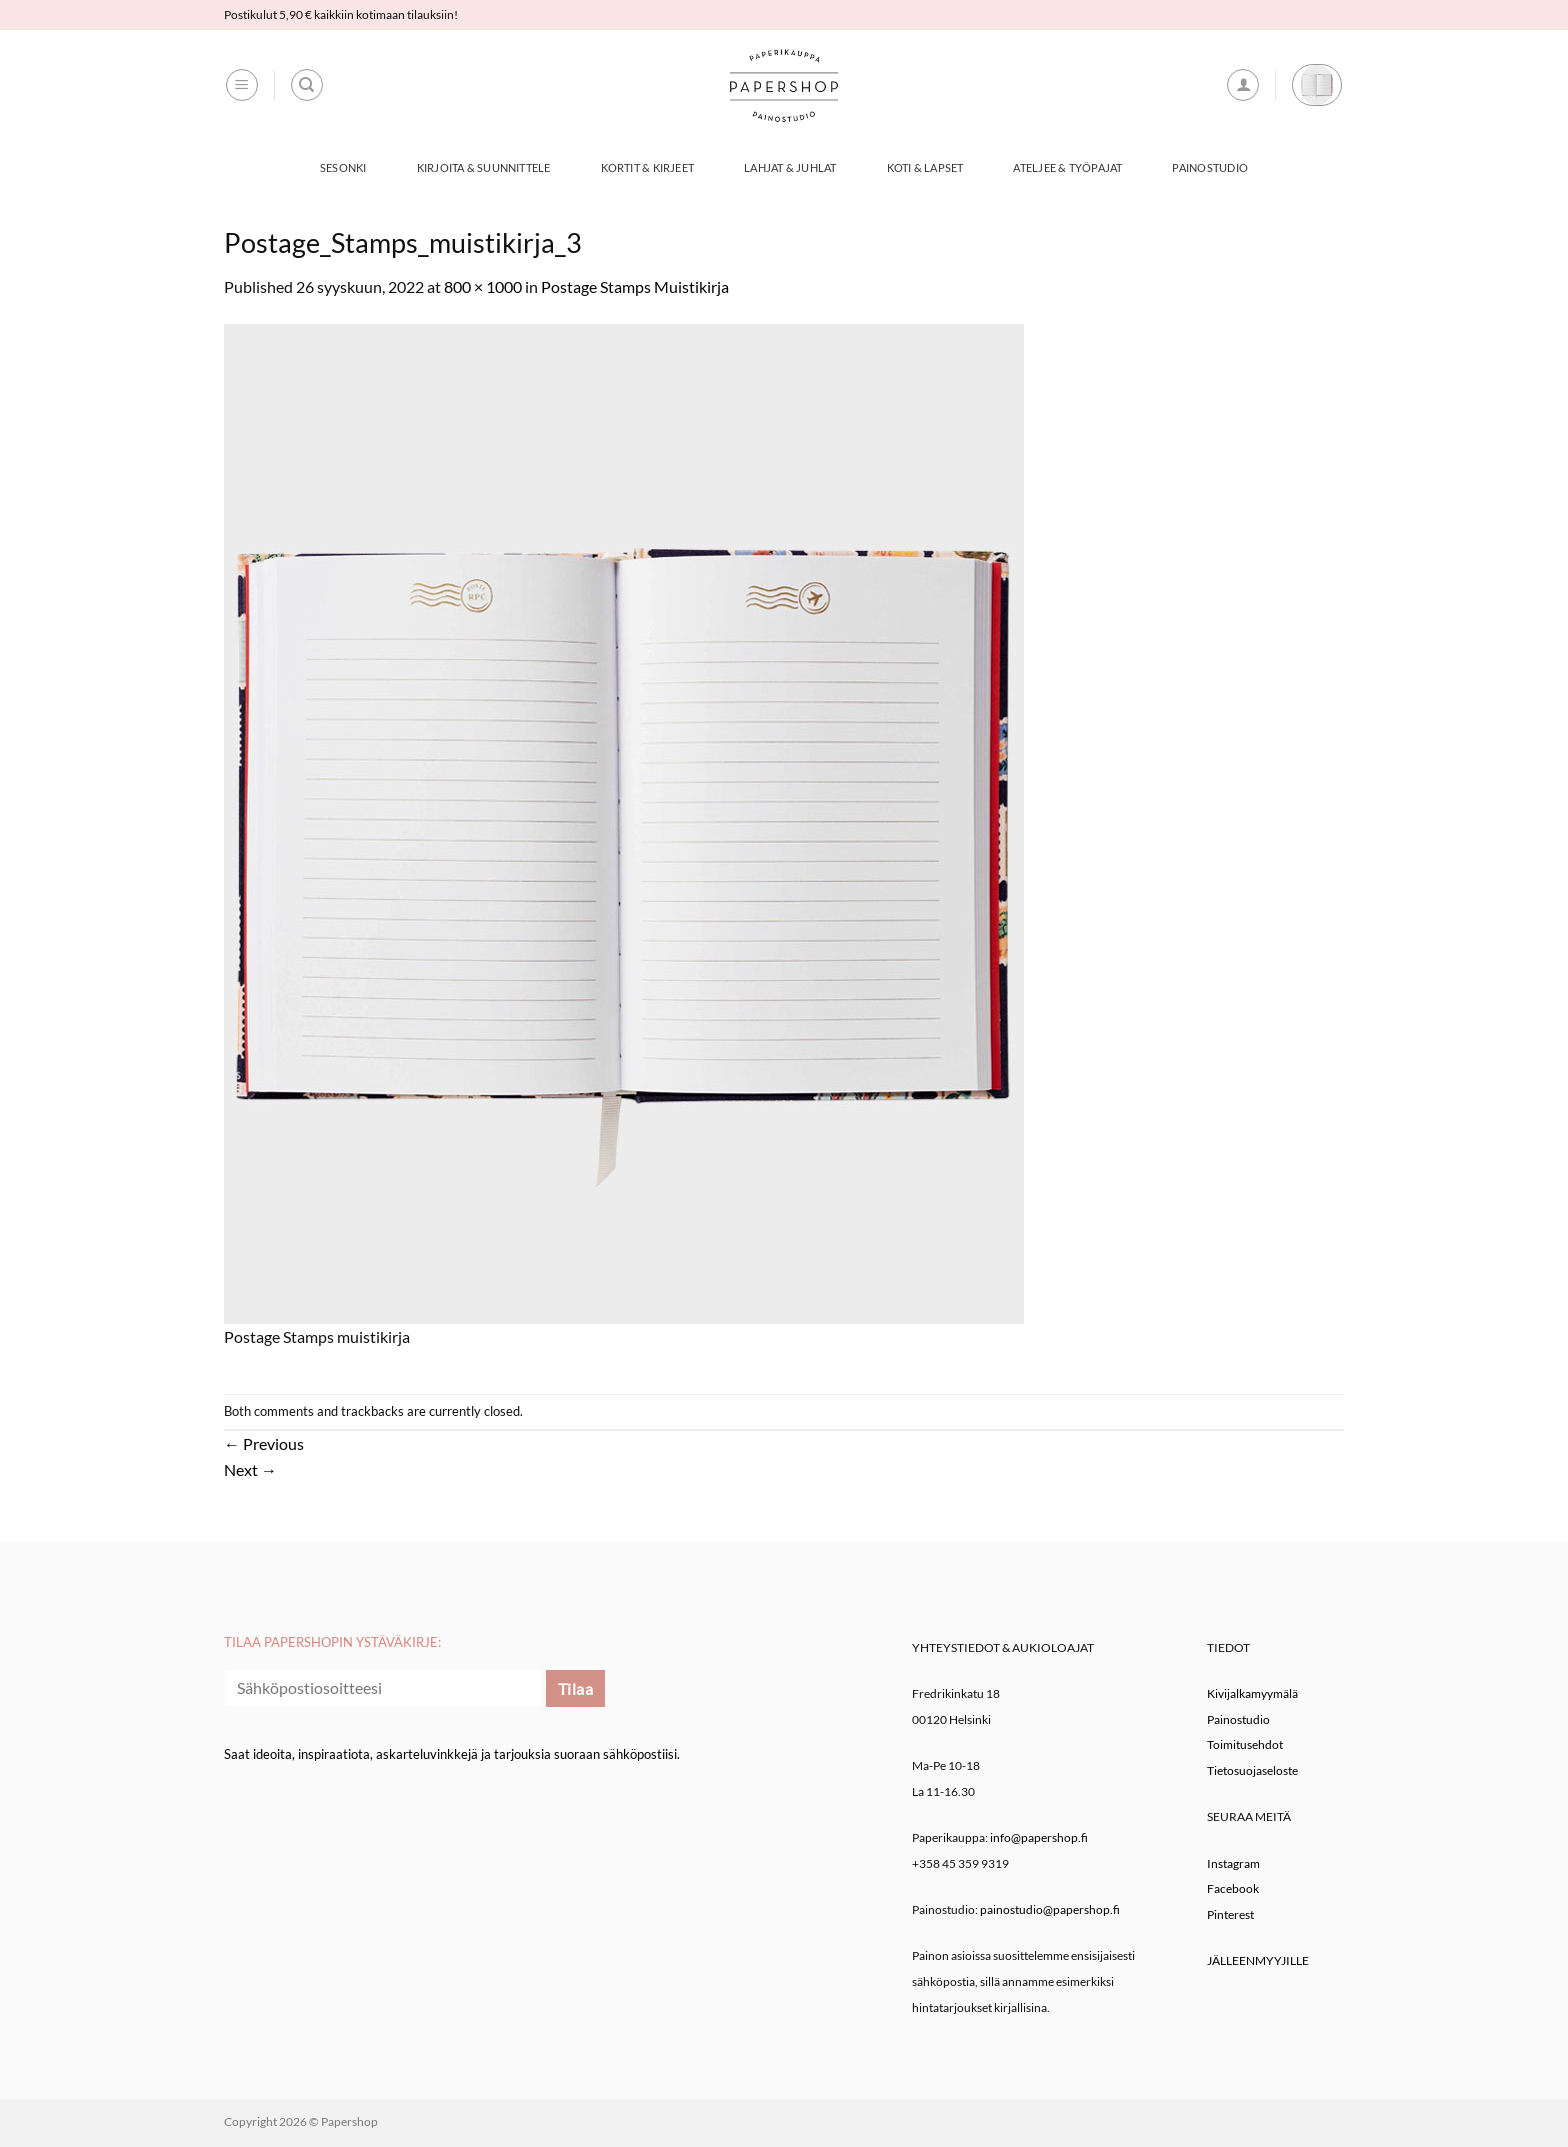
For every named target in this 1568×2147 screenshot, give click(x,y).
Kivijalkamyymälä (1252, 1693)
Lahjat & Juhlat (790, 167)
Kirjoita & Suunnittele (484, 167)
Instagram (1233, 1863)
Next (250, 1469)
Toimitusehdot (1245, 1744)
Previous (264, 1443)
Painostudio (1209, 167)
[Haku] (307, 85)
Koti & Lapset (925, 167)
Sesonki (343, 167)
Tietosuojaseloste (1252, 1770)
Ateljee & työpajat (1067, 167)
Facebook (1233, 1888)
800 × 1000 (483, 286)
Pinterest (1230, 1914)
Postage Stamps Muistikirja (635, 286)
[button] (242, 85)
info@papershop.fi (1039, 1837)
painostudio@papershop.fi (1050, 1909)
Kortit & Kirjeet (648, 167)
